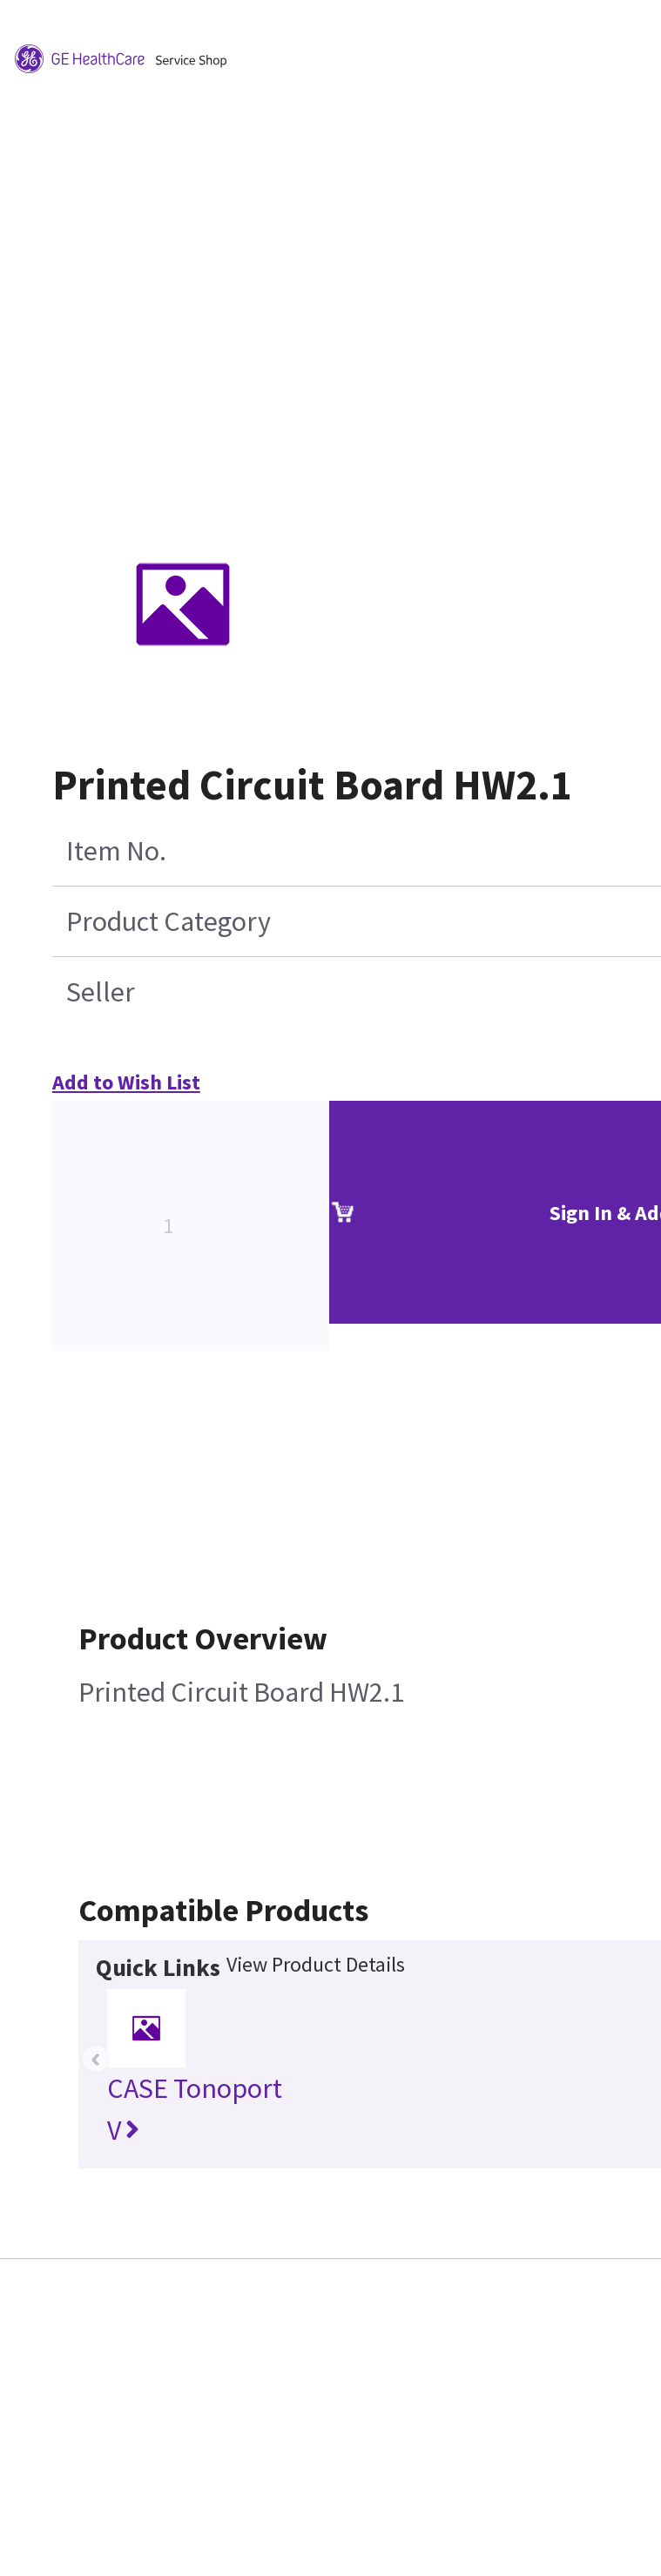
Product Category (168, 921)
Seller (100, 991)
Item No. (116, 850)
